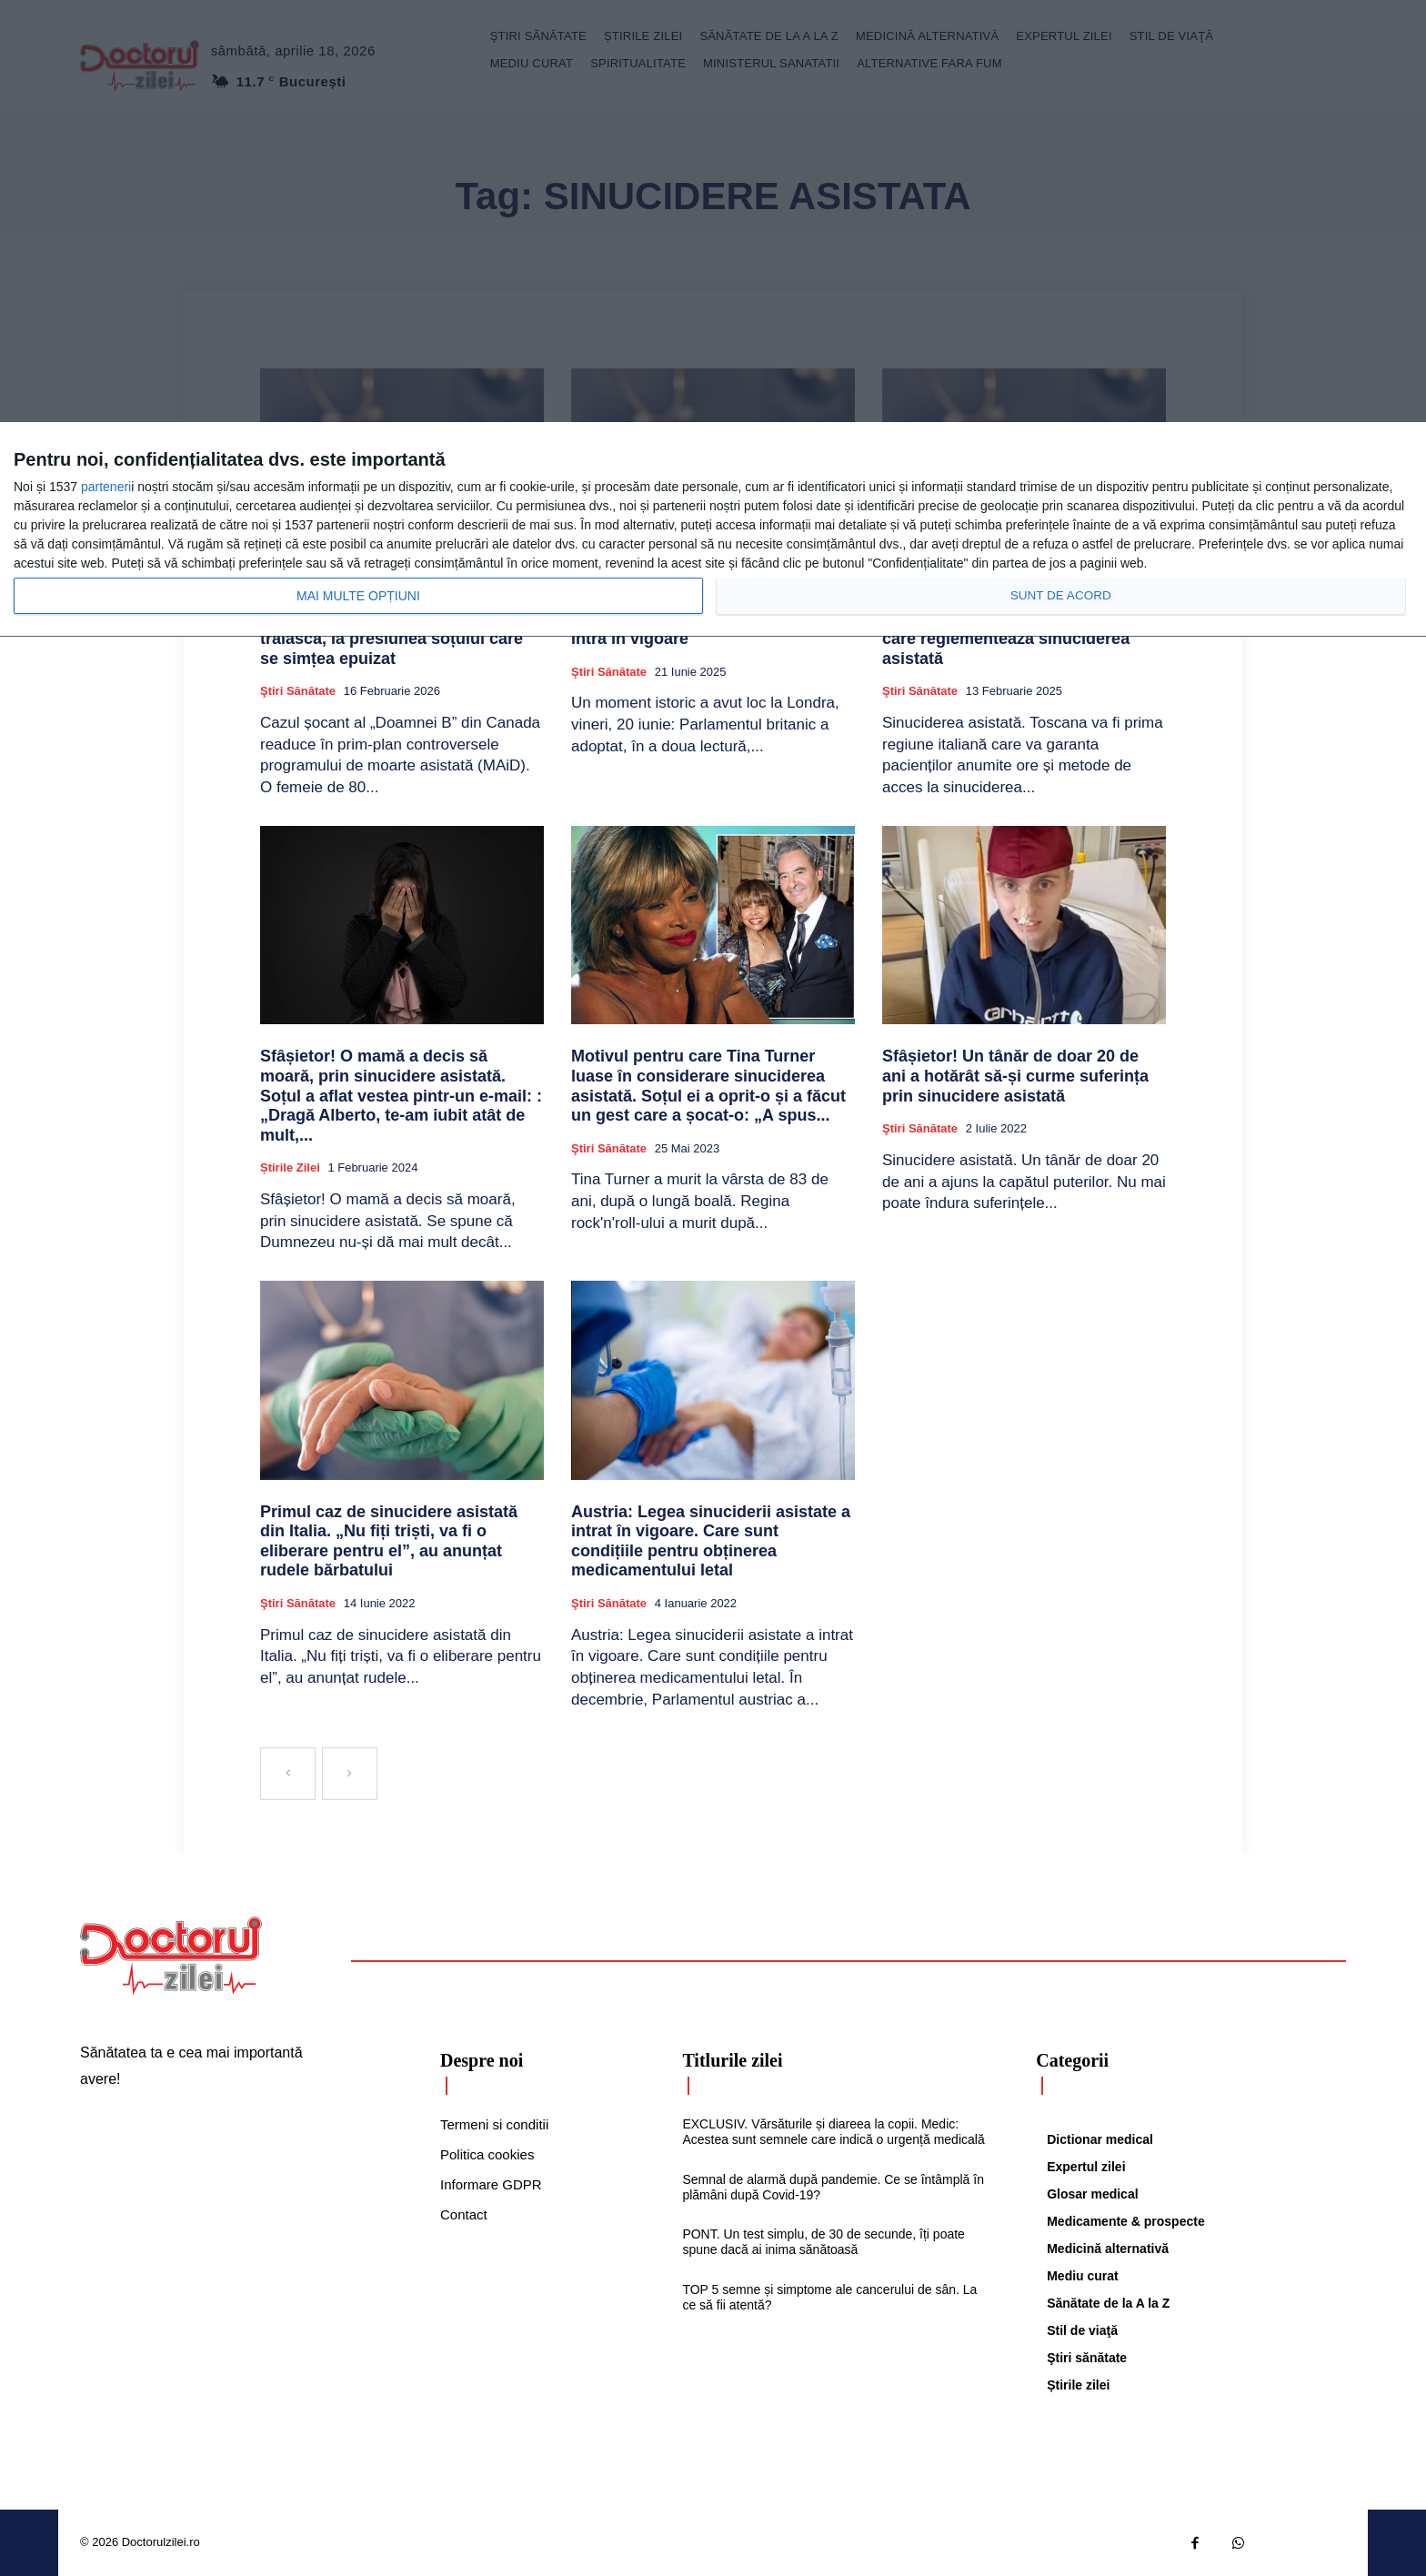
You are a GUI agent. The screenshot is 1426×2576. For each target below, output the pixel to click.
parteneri (106, 486)
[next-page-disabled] (349, 1773)
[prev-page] (288, 1773)
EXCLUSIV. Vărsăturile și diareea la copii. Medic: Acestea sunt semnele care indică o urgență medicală (833, 2132)
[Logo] (171, 1956)
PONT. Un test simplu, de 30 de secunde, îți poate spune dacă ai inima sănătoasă (823, 2242)
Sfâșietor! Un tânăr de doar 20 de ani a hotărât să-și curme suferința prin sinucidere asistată (1015, 1075)
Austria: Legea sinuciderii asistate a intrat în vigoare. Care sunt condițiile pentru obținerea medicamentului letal (710, 1541)
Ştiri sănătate (298, 691)
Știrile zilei (290, 1167)
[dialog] (713, 530)
